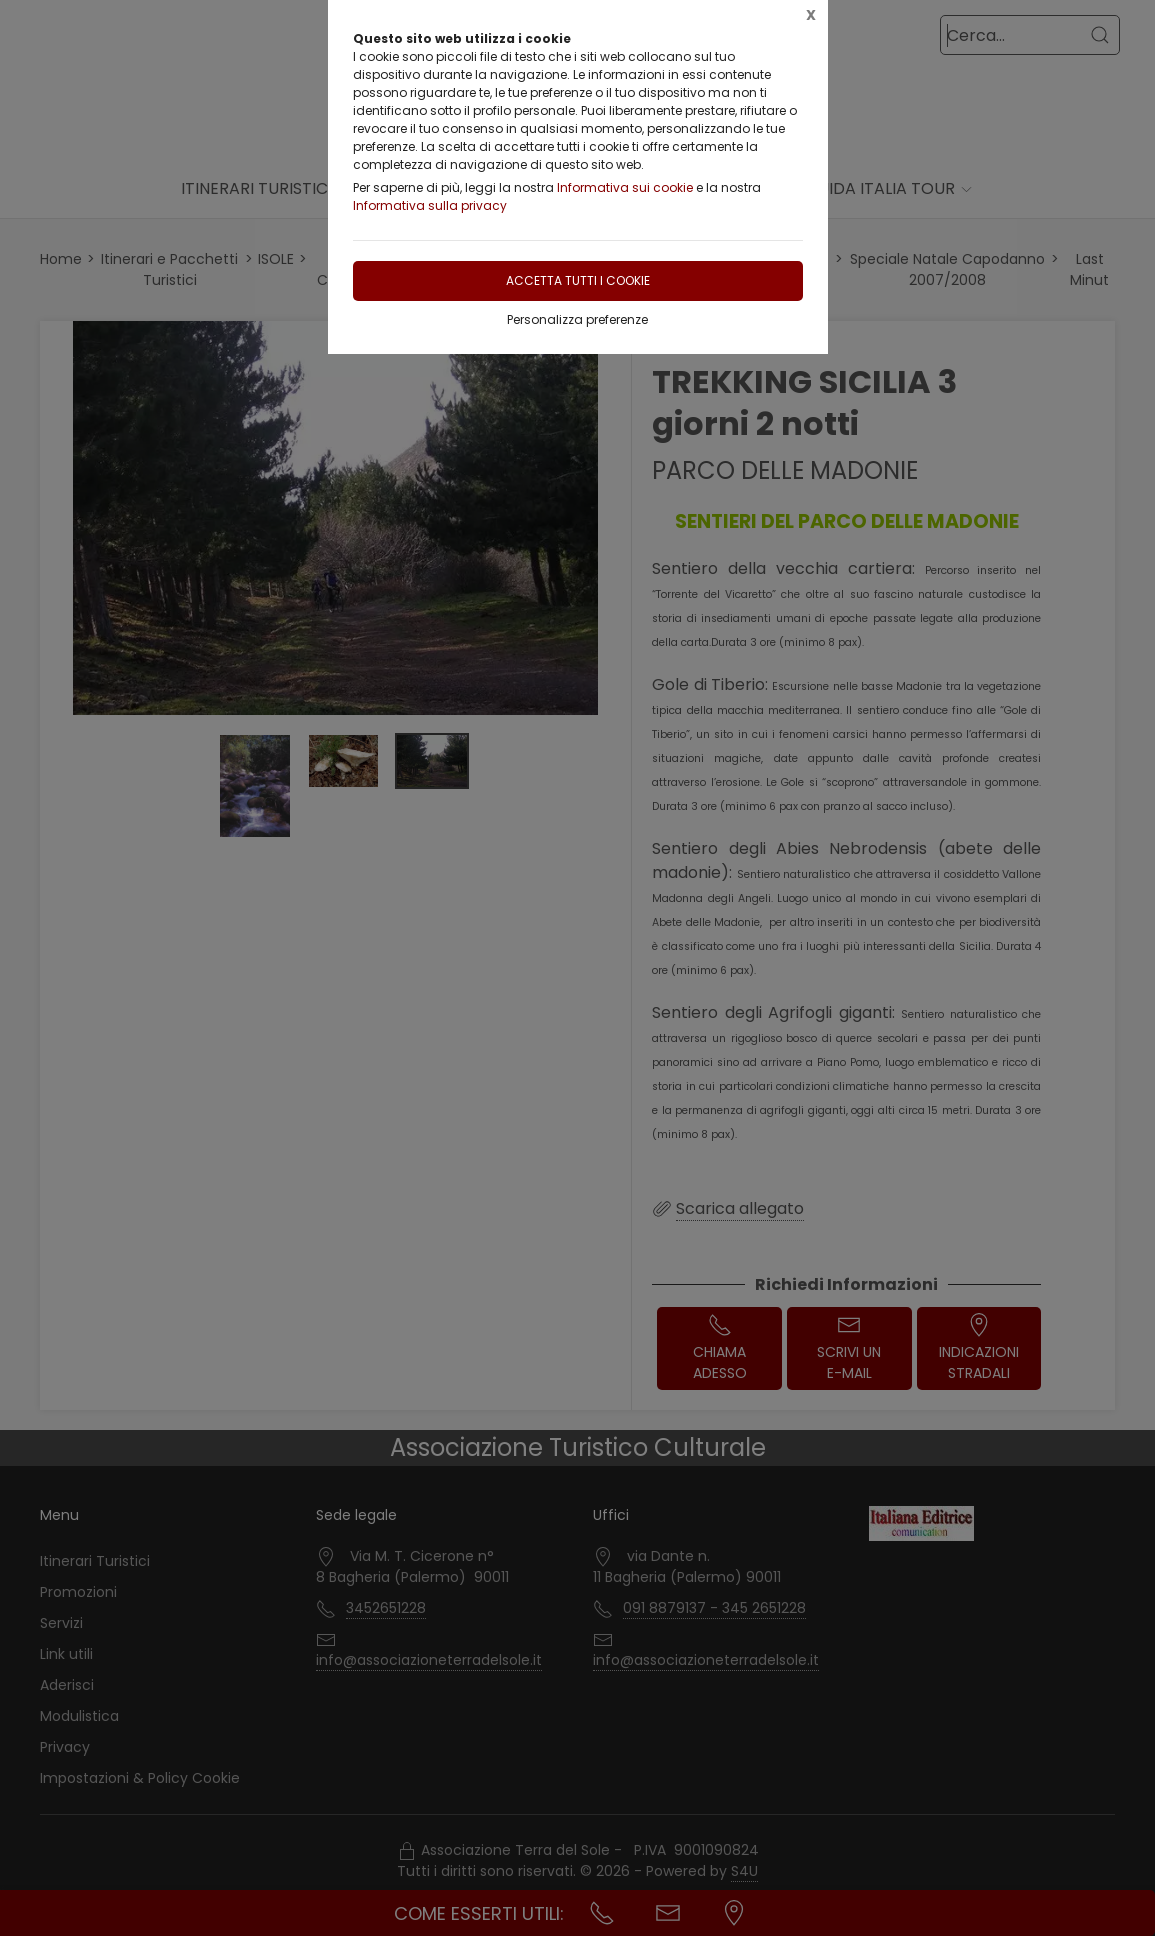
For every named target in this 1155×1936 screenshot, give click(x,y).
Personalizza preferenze (577, 319)
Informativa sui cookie (625, 187)
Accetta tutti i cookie (578, 280)
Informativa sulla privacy (430, 205)
